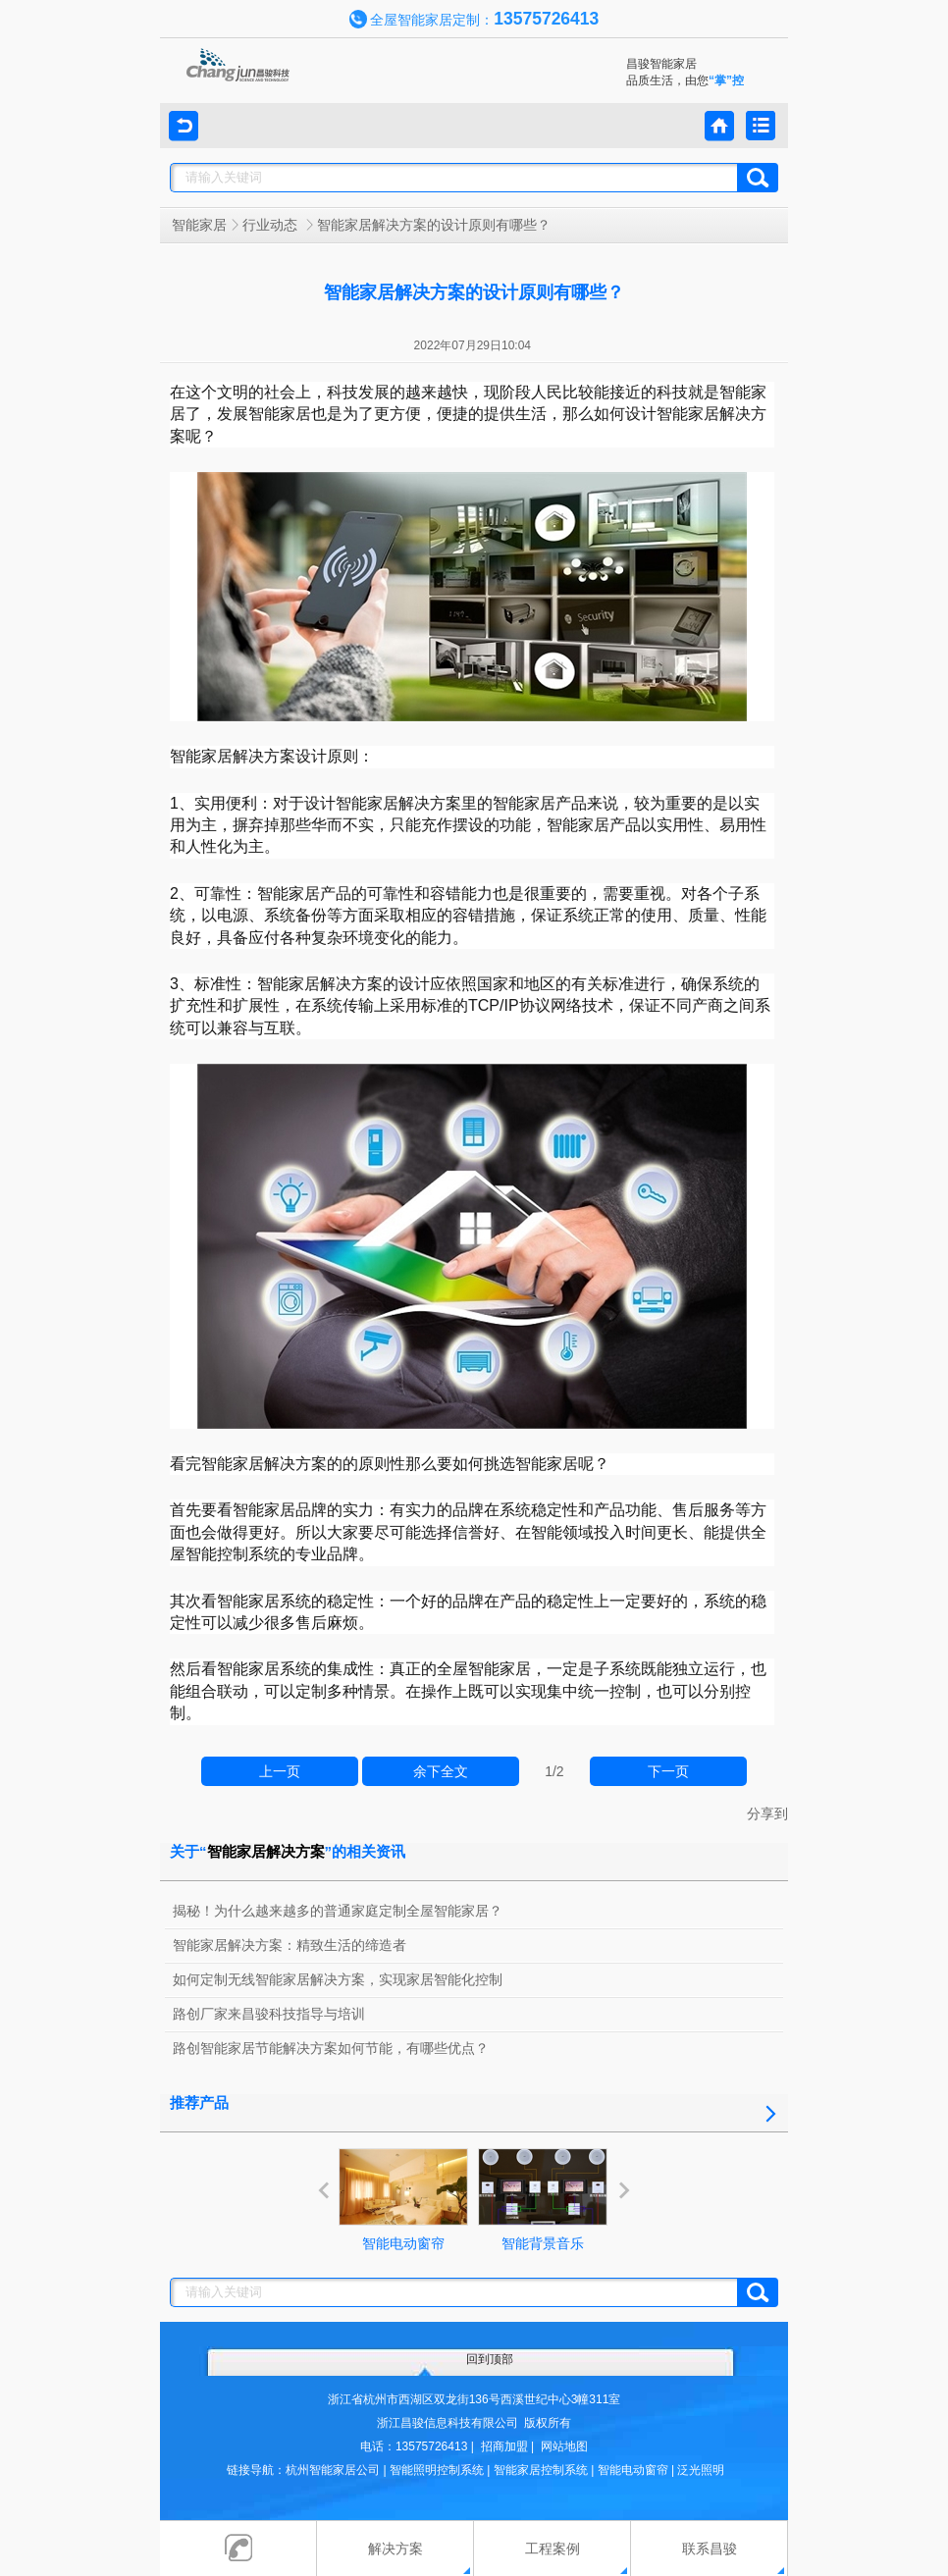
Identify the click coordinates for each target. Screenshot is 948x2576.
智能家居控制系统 (541, 2470)
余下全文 (440, 1771)
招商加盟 (504, 2446)
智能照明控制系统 (437, 2470)
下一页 (668, 1771)
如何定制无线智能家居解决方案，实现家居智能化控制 (337, 1979)
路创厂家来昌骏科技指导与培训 (269, 2014)
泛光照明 (700, 2470)
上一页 (279, 1771)
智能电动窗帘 (403, 2199)
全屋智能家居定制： (474, 18)
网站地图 (564, 2446)
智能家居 (199, 225)
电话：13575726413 (413, 2446)
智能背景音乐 (542, 2199)
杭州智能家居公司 (333, 2470)
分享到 (767, 1813)
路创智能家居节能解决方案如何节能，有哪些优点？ (331, 2048)
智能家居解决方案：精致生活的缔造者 (289, 1945)
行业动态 (271, 225)
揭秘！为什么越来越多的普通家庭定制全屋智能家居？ (337, 1911)
